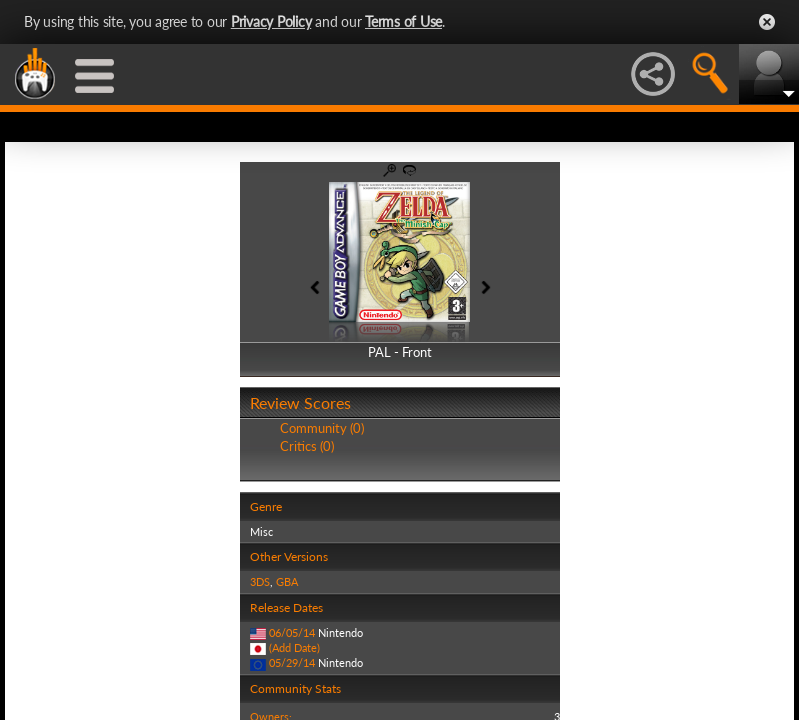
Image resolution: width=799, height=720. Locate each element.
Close (767, 22)
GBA (287, 581)
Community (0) (322, 428)
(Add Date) (294, 647)
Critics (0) (307, 446)
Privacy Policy (271, 21)
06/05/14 (292, 632)
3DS (260, 581)
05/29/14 (292, 662)
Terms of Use (403, 21)
